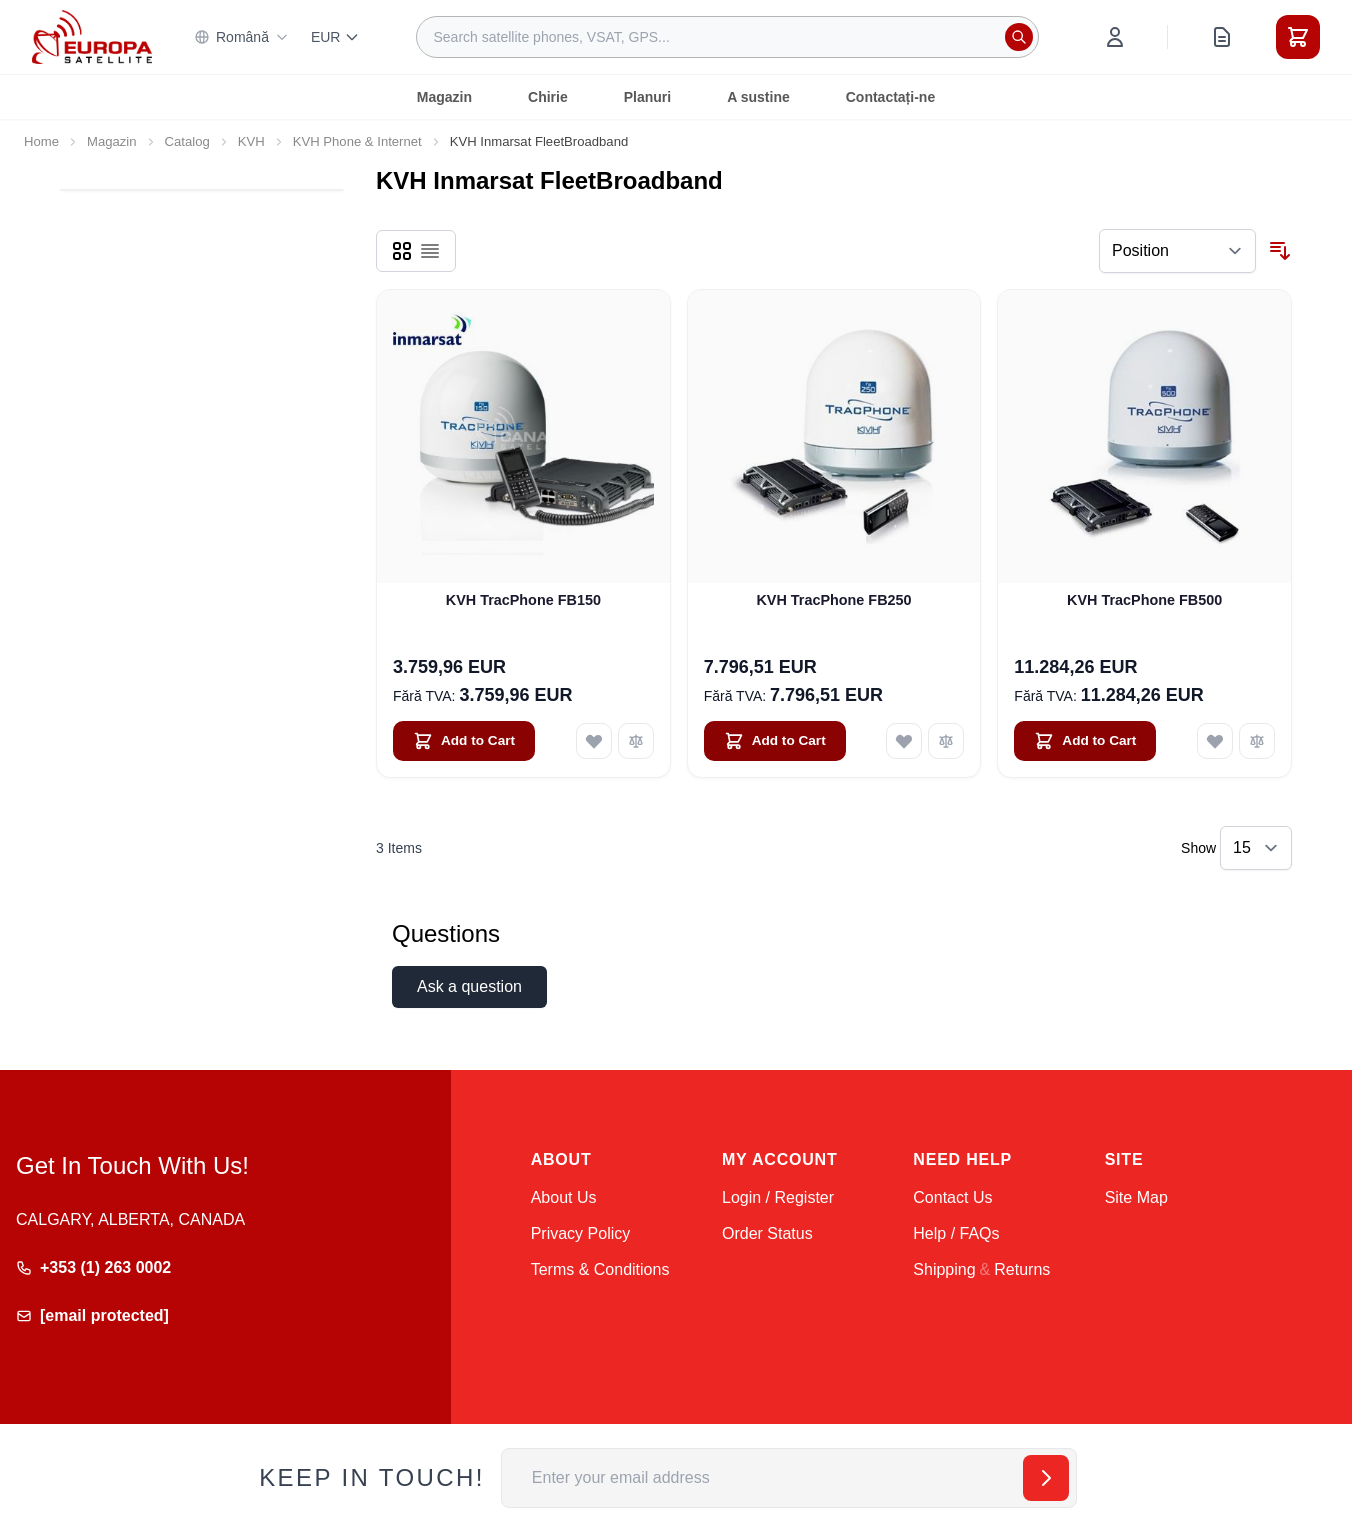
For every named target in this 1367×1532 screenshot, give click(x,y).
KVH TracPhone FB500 (1144, 600)
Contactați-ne (890, 97)
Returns (1022, 1269)
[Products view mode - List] (430, 251)
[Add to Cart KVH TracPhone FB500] (1085, 741)
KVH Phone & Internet (357, 141)
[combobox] (727, 37)
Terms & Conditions (600, 1269)
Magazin (444, 97)
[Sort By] (1177, 251)
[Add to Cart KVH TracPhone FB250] (775, 741)
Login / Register (778, 1197)
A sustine (758, 97)
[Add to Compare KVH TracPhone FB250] (946, 741)
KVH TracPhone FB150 (523, 600)
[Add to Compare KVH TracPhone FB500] (1257, 741)
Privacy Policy (581, 1233)
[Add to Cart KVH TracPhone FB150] (464, 741)
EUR (336, 37)
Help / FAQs (956, 1233)
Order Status (767, 1233)
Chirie (548, 97)
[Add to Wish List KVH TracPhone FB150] (594, 741)
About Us (564, 1197)
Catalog (187, 141)
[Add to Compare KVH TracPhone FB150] (636, 741)
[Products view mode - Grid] (402, 251)
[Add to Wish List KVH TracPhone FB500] (1215, 741)
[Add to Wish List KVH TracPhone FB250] (904, 741)
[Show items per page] (1256, 848)
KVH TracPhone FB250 (833, 600)
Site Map (1136, 1197)
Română (241, 37)
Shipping (944, 1269)
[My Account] (1115, 37)
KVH (251, 141)
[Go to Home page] (92, 36)
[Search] (1019, 37)
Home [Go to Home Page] (41, 141)
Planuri (647, 97)
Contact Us (952, 1197)
